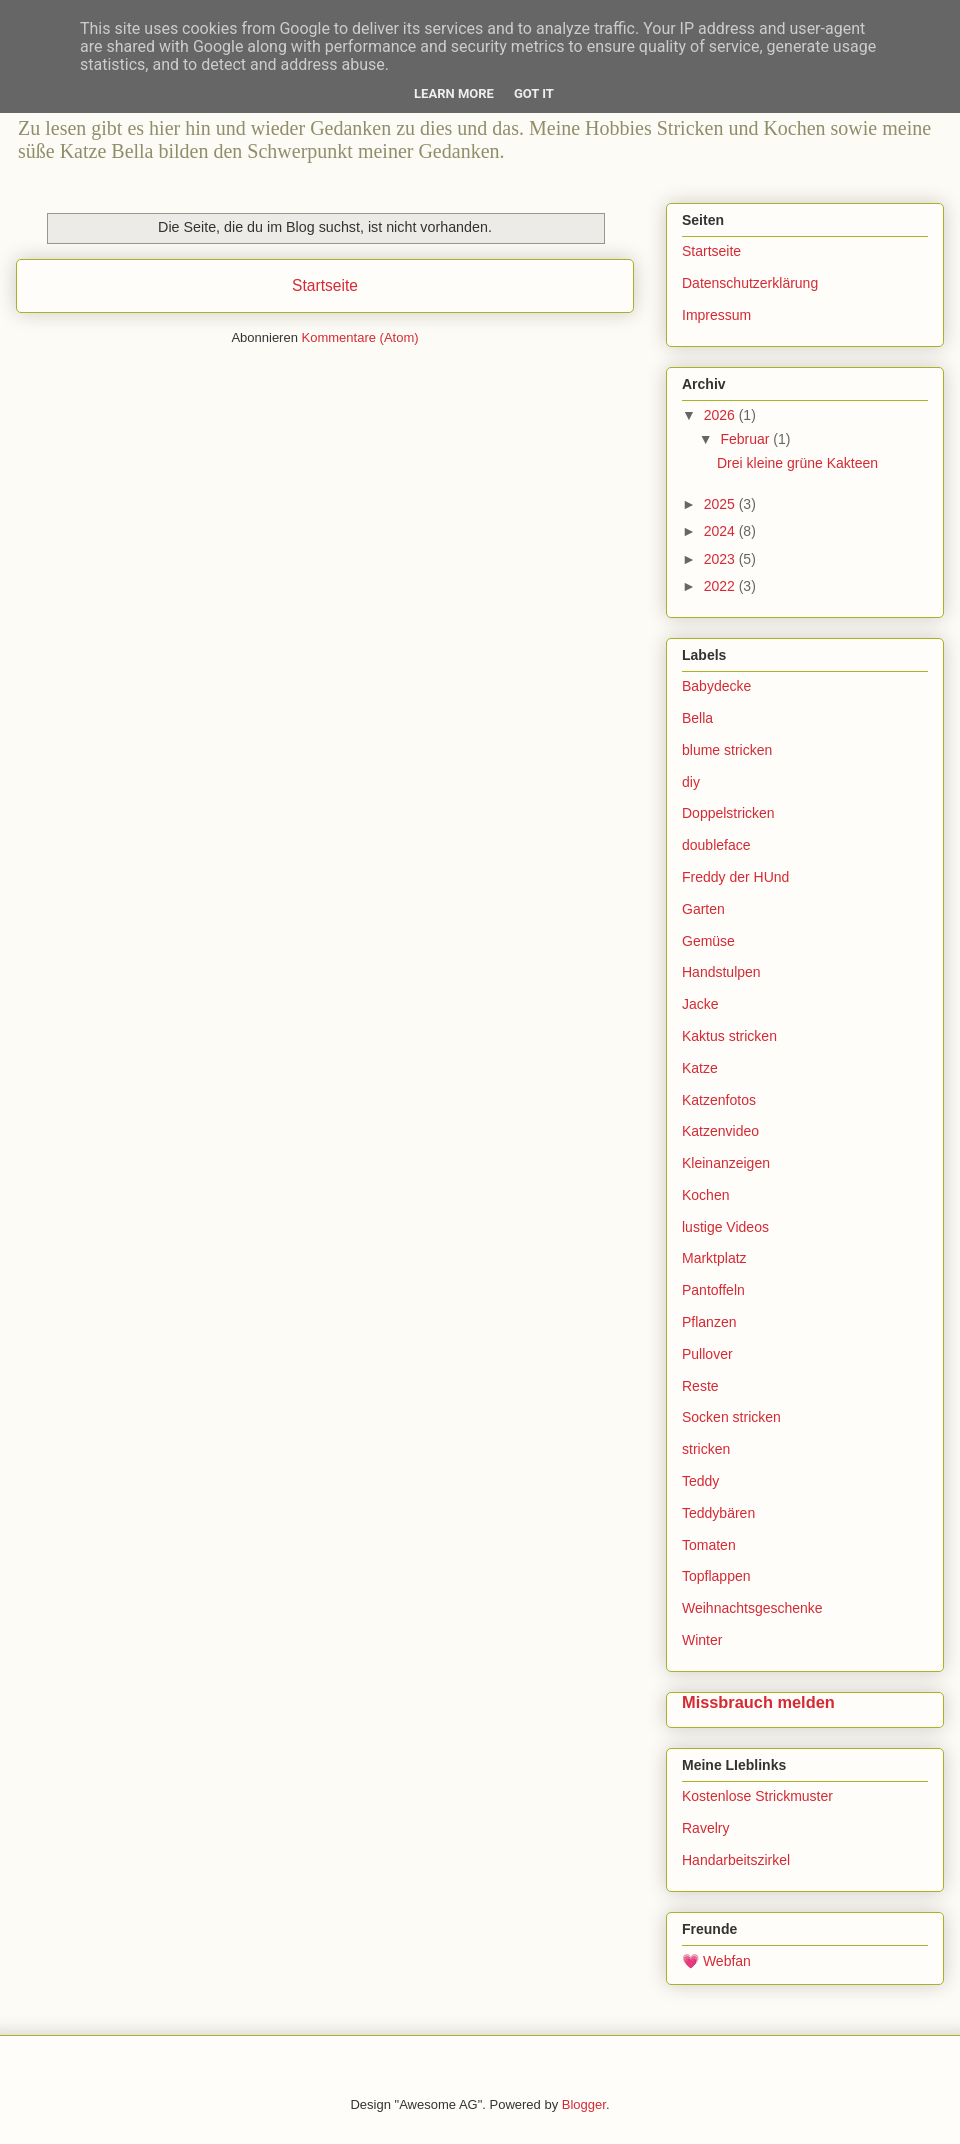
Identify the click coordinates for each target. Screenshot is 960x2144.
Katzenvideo (720, 1131)
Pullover (707, 1354)
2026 (721, 415)
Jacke (700, 1004)
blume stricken (727, 750)
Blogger (584, 2104)
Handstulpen (721, 972)
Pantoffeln (713, 1290)
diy (691, 782)
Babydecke (716, 686)
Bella (697, 718)
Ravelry (705, 1828)
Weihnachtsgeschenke (752, 1608)
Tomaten (709, 1545)
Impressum (716, 315)
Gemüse (708, 941)
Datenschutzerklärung (750, 283)
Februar (746, 439)
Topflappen (716, 1576)
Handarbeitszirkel (736, 1860)
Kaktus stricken (729, 1036)
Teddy (700, 1481)
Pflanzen (709, 1322)
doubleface (716, 845)
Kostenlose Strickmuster (757, 1796)
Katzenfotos (719, 1100)
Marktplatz (714, 1258)
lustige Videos (725, 1227)
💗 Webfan (716, 1961)
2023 (721, 559)
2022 (721, 586)
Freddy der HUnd (735, 877)
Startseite (325, 285)
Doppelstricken (728, 813)
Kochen (705, 1195)
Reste (700, 1386)
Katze (700, 1068)
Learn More (454, 93)
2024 (721, 531)
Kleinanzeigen (726, 1163)
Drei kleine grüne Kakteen (797, 463)
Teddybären (718, 1513)
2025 (721, 504)
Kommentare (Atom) (360, 337)
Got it (534, 93)
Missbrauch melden (758, 1702)
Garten (703, 909)
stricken (706, 1449)
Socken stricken (731, 1417)
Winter (702, 1640)
